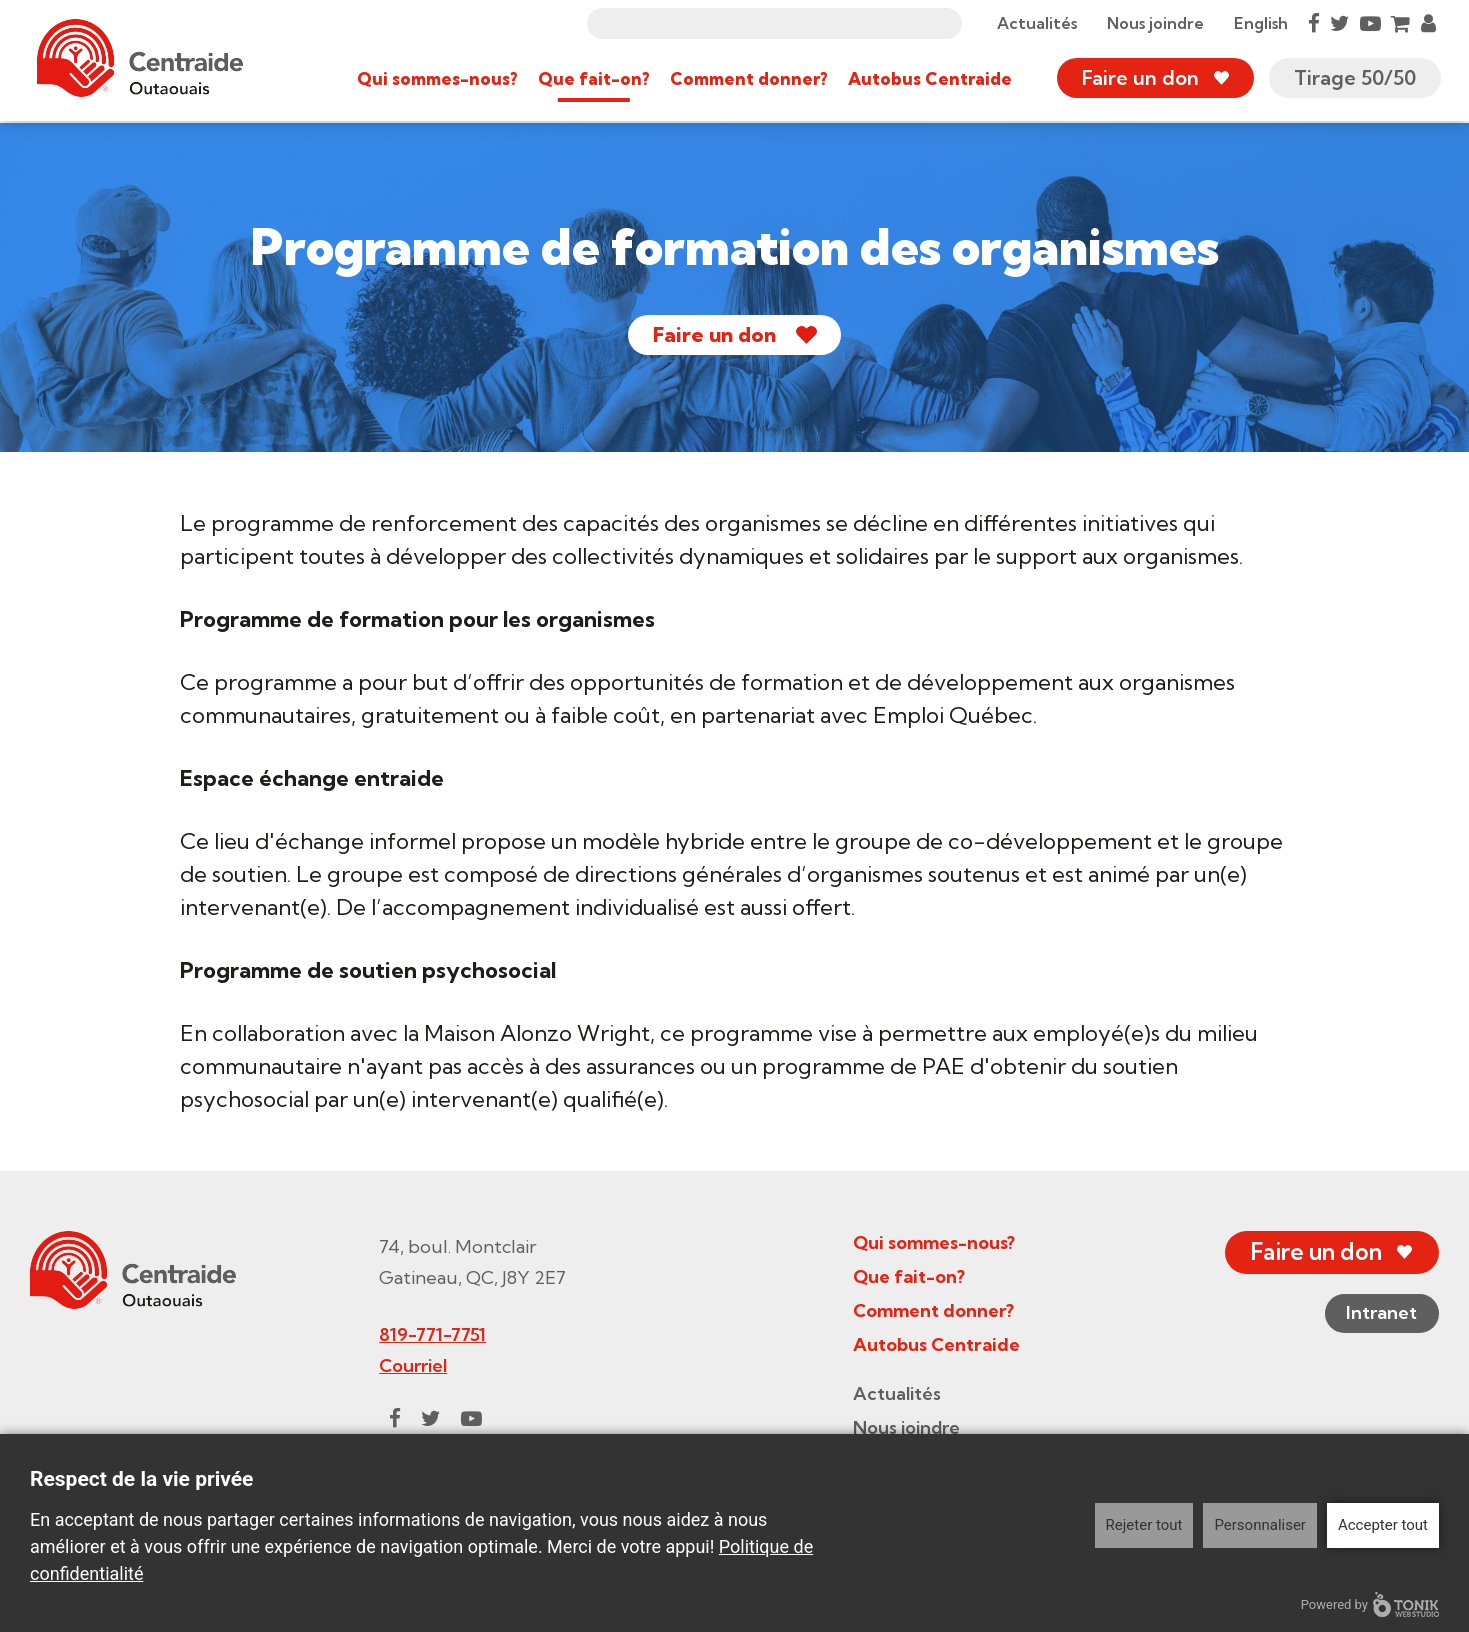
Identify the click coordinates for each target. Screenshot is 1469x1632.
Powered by (1370, 1604)
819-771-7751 (427, 1334)
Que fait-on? (592, 79)
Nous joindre (1153, 24)
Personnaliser (1260, 1525)
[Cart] (1399, 24)
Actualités (1035, 24)
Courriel (408, 1365)
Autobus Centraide (928, 79)
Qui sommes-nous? (435, 79)
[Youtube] (1368, 24)
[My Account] (1426, 24)
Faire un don (1138, 79)
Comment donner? (747, 79)
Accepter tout (1383, 1525)
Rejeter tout (1144, 1525)
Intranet (1375, 1314)
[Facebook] (1312, 24)
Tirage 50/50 (1353, 79)
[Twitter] (1338, 24)
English (1259, 24)
